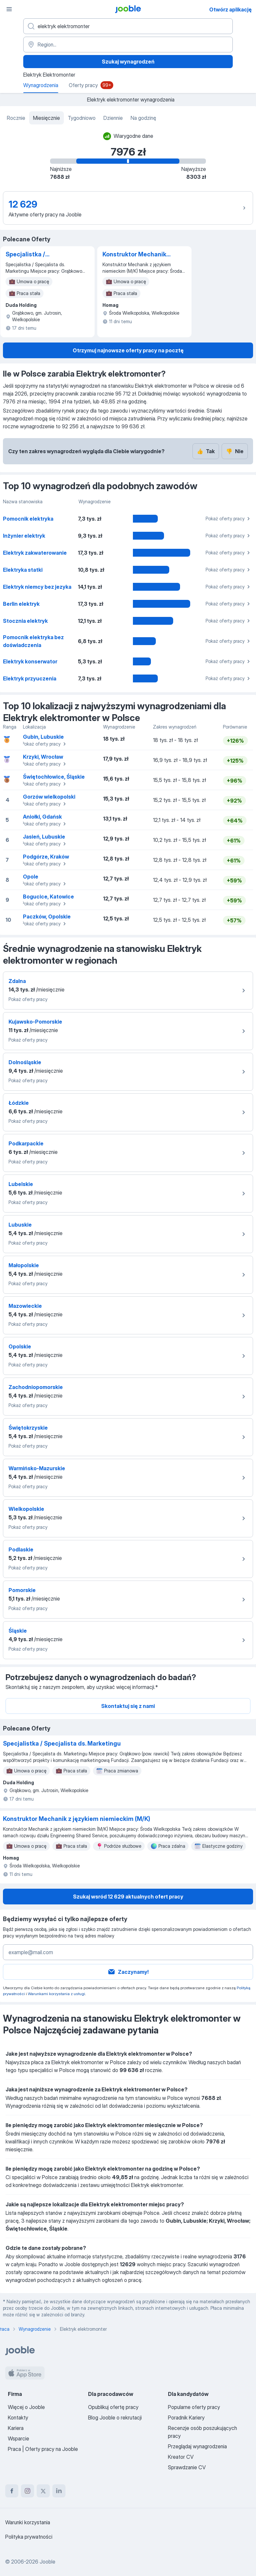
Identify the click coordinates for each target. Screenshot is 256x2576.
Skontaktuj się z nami (128, 1706)
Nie (235, 451)
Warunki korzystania (27, 2522)
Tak (206, 451)
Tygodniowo (82, 118)
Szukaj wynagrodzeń (128, 61)
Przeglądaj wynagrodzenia (197, 2446)
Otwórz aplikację (230, 9)
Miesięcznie (46, 118)
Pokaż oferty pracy (229, 518)
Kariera (16, 2428)
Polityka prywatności (28, 2536)
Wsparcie (18, 2438)
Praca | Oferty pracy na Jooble (43, 2449)
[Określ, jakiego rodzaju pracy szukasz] (128, 26)
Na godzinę (143, 118)
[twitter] (43, 2490)
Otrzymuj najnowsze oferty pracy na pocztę (128, 350)
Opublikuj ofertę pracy (113, 2407)
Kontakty (18, 2417)
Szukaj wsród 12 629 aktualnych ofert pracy (128, 1896)
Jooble (47, 2561)
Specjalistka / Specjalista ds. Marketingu (27, 255)
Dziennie (113, 118)
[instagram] (27, 2490)
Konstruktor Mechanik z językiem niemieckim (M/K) (135, 255)
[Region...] (128, 44)
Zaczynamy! (128, 1972)
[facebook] (11, 2490)
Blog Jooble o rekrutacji (115, 2417)
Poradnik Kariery (186, 2417)
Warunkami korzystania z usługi (56, 1993)
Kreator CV (180, 2457)
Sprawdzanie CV (187, 2467)
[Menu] (9, 9)
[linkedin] (58, 2490)
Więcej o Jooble (26, 2407)
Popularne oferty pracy (194, 2407)
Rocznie (16, 118)
